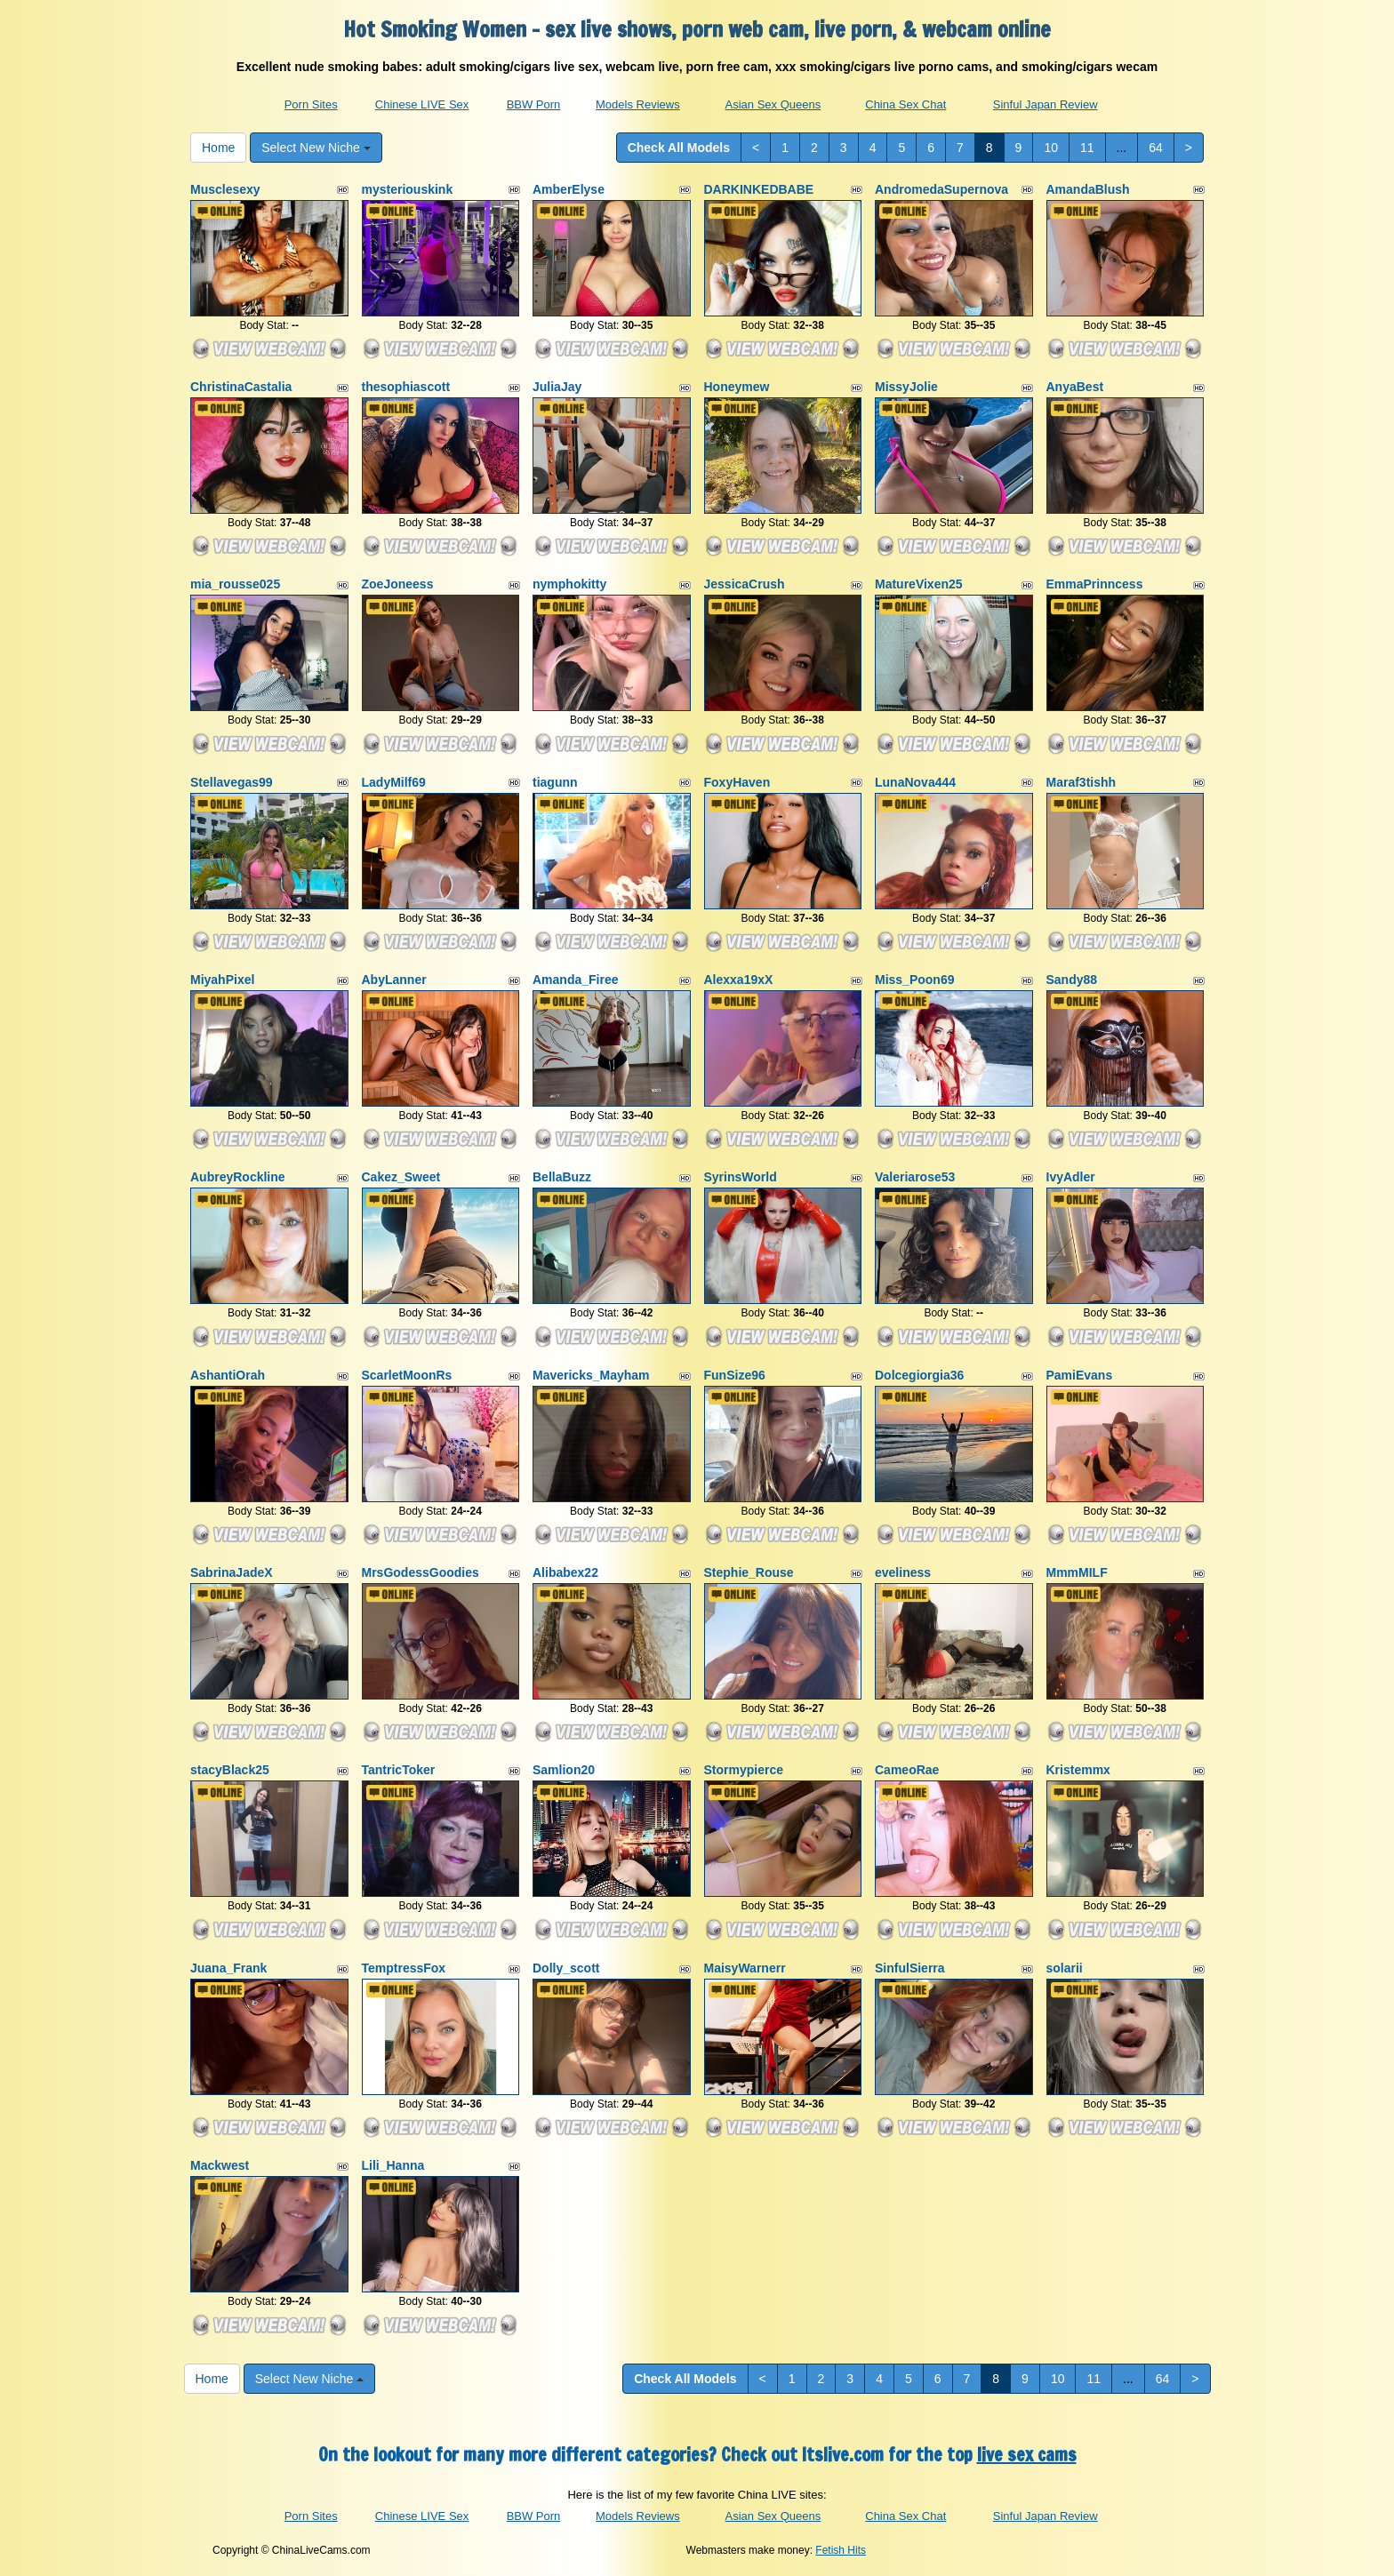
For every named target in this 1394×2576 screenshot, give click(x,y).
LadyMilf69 (394, 782)
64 (1156, 147)
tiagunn (555, 782)
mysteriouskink (407, 189)
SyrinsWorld (740, 1177)
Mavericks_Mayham (591, 1375)
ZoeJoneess (398, 584)
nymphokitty (569, 584)
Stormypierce (743, 1770)
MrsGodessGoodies (420, 1572)
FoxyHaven (737, 782)
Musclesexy (225, 189)
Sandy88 (1072, 979)
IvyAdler (1070, 1177)
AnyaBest (1075, 387)
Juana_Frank (228, 1968)
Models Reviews (638, 104)
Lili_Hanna (393, 2165)
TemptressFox (404, 1968)
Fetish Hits (840, 2550)
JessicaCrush (744, 584)
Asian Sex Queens (773, 104)
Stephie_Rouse (749, 1572)
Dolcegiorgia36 (919, 1375)
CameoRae (907, 1770)
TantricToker (399, 1770)
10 (1051, 147)
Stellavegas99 (231, 782)
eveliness (903, 1572)
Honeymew (737, 387)
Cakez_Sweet (401, 1177)
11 (1087, 147)
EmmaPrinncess (1094, 584)
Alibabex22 (565, 1572)
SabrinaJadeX (231, 1572)
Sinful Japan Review (1045, 104)
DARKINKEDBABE (759, 189)
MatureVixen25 (919, 584)
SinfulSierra (910, 1968)
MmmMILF (1077, 1572)
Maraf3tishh (1081, 782)
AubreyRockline (237, 1177)
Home (218, 147)
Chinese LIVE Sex (422, 104)
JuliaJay (557, 387)
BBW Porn (534, 104)
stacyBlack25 (229, 1770)
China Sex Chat (905, 104)
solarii (1064, 1968)
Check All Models (679, 147)
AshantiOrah (227, 1375)
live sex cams (1027, 2455)
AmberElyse (569, 189)
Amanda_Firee (575, 979)
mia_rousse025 (235, 584)
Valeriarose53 (915, 1177)
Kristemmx (1078, 1770)
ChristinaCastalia (241, 387)
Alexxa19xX (738, 979)
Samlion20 (564, 1770)
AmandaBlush (1088, 189)
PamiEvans (1079, 1375)
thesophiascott (406, 387)
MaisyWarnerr (745, 1968)
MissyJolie (906, 387)
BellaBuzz (562, 1177)
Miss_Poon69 (914, 979)
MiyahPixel (222, 979)
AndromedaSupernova (941, 189)
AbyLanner (394, 979)
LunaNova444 (915, 782)
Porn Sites (311, 104)
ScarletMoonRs (407, 1375)
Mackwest (219, 2165)
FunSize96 (734, 1375)
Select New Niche (315, 147)
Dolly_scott (566, 1968)
